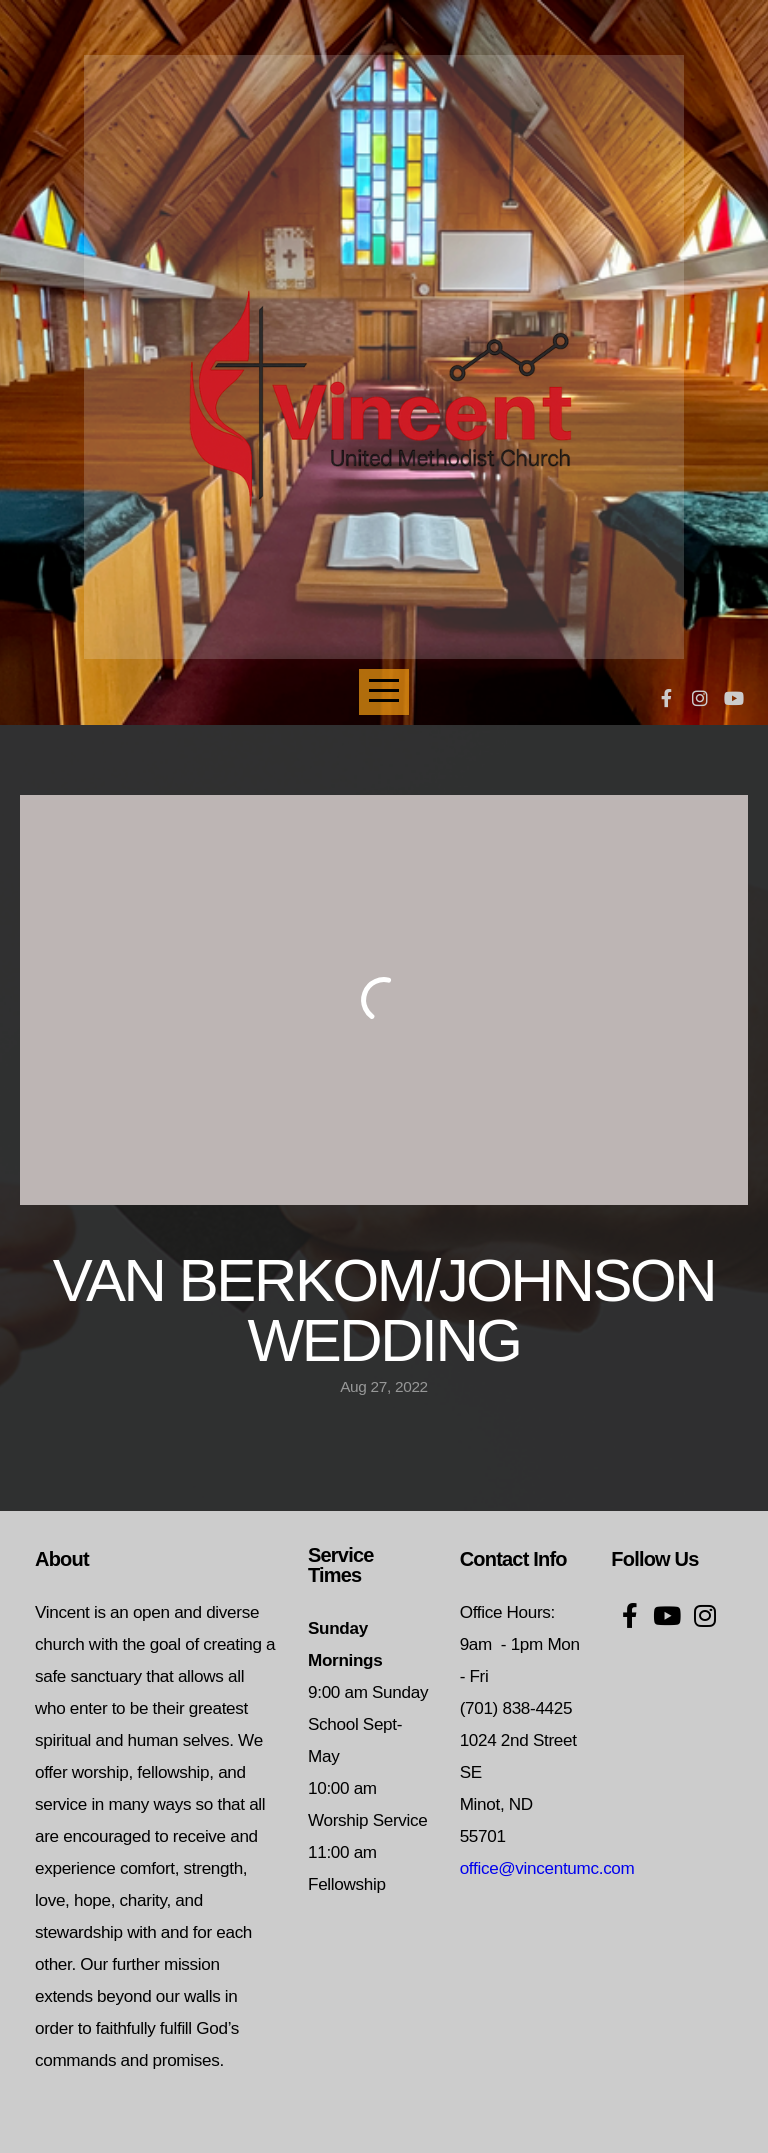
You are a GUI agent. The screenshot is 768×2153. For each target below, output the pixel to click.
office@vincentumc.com (547, 1868)
